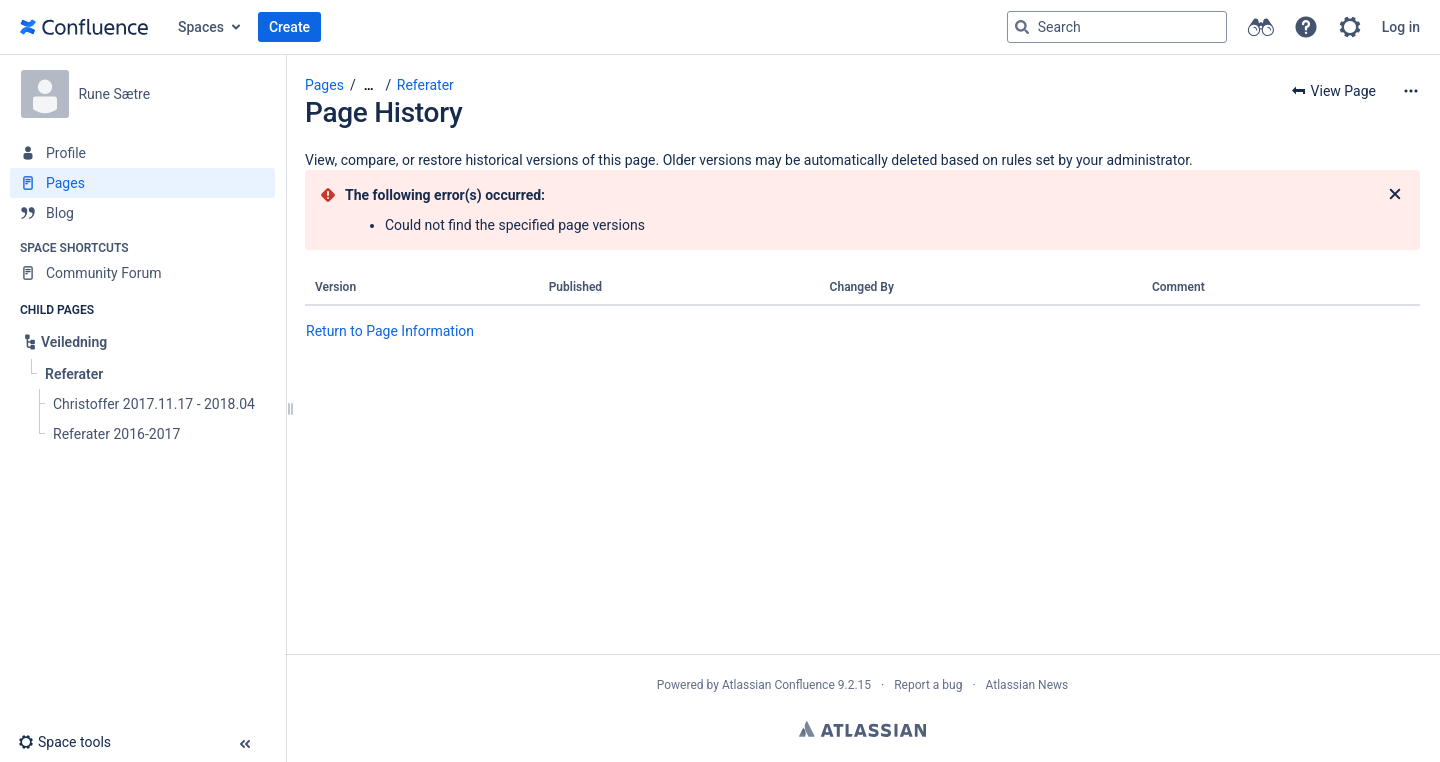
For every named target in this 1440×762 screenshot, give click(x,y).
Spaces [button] (201, 27)
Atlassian (862, 729)
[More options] (1411, 91)
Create (289, 27)
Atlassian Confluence (778, 685)
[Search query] (1117, 27)
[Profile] (142, 153)
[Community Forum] (142, 273)
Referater (425, 85)
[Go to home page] (84, 27)
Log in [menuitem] (1401, 27)
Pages (324, 85)
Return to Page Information (390, 331)
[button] (1306, 27)
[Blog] (142, 213)
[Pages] (142, 183)
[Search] (1022, 27)
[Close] (1395, 195)
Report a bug (928, 685)
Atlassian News (1027, 685)
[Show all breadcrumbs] (369, 85)
